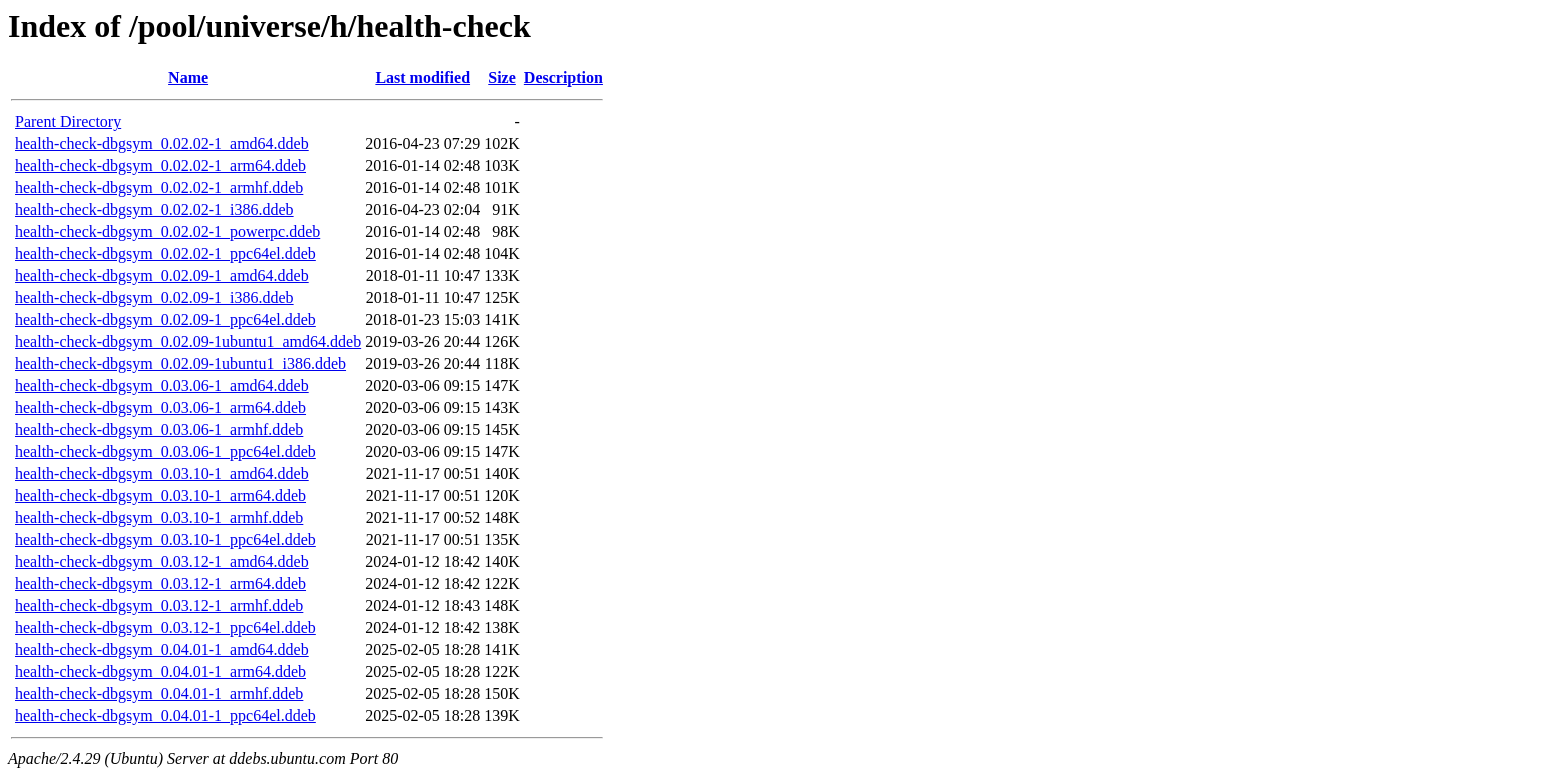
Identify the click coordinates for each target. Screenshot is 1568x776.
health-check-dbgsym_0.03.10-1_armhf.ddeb (159, 517)
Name (188, 77)
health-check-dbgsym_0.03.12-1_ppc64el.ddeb (165, 627)
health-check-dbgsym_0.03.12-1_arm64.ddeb (160, 583)
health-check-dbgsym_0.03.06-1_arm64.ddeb (160, 407)
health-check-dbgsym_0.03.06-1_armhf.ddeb (159, 429)
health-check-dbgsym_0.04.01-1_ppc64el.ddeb (165, 715)
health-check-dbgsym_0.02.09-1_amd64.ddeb (162, 275)
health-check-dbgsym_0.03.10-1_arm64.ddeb (160, 495)
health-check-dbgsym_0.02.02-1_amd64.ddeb (162, 143)
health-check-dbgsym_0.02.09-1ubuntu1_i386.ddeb (180, 363)
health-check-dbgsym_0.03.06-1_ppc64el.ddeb (165, 451)
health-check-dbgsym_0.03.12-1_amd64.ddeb (162, 561)
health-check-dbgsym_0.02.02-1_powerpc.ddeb (167, 231)
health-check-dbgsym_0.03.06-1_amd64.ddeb (162, 385)
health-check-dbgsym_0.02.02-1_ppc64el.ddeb (165, 253)
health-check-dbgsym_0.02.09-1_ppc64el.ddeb (165, 319)
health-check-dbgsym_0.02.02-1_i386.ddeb (154, 209)
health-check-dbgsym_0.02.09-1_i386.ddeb (154, 297)
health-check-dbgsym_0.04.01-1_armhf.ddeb (159, 693)
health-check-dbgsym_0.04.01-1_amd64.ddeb (162, 649)
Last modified (422, 77)
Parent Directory (68, 121)
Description (563, 77)
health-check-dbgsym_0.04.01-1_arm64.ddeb (160, 671)
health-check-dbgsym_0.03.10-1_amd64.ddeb (162, 473)
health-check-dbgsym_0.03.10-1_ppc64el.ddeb (165, 539)
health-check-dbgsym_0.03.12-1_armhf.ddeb (159, 605)
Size (502, 77)
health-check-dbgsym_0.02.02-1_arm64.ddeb (160, 165)
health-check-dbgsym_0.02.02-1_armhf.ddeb (159, 187)
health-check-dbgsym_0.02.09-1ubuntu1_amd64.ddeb (188, 341)
